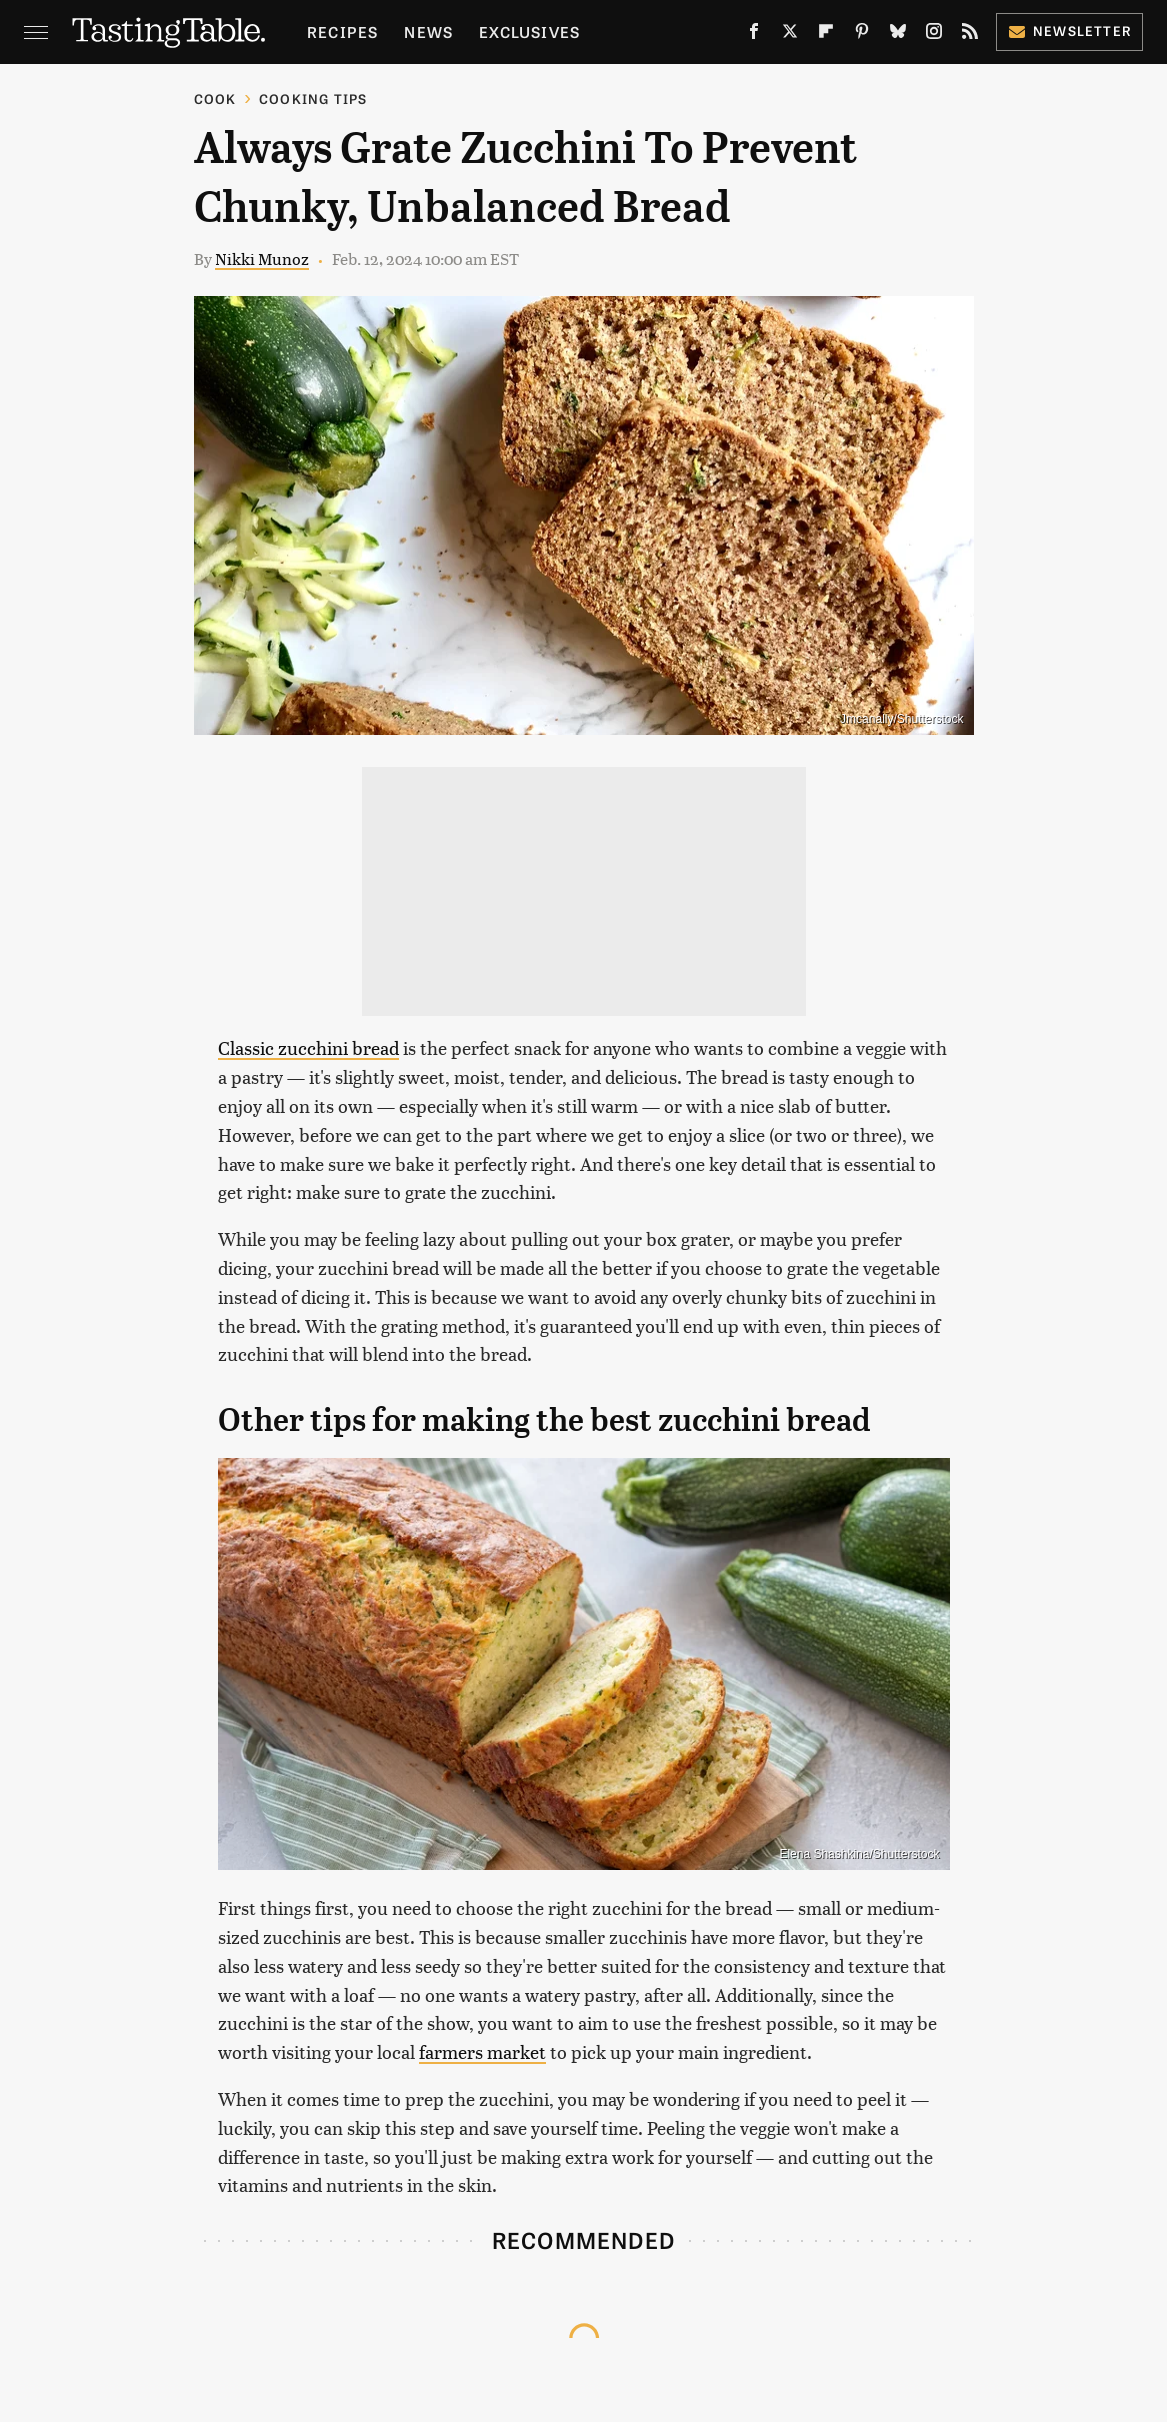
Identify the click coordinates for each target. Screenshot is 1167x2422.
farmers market (482, 2051)
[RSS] (970, 35)
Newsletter (1069, 30)
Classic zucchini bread (308, 1047)
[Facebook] (754, 35)
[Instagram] (934, 35)
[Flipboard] (826, 35)
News (428, 31)
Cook (215, 98)
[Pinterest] (862, 35)
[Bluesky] (898, 35)
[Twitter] (790, 35)
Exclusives (529, 31)
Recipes (342, 31)
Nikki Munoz (262, 258)
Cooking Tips (313, 98)
